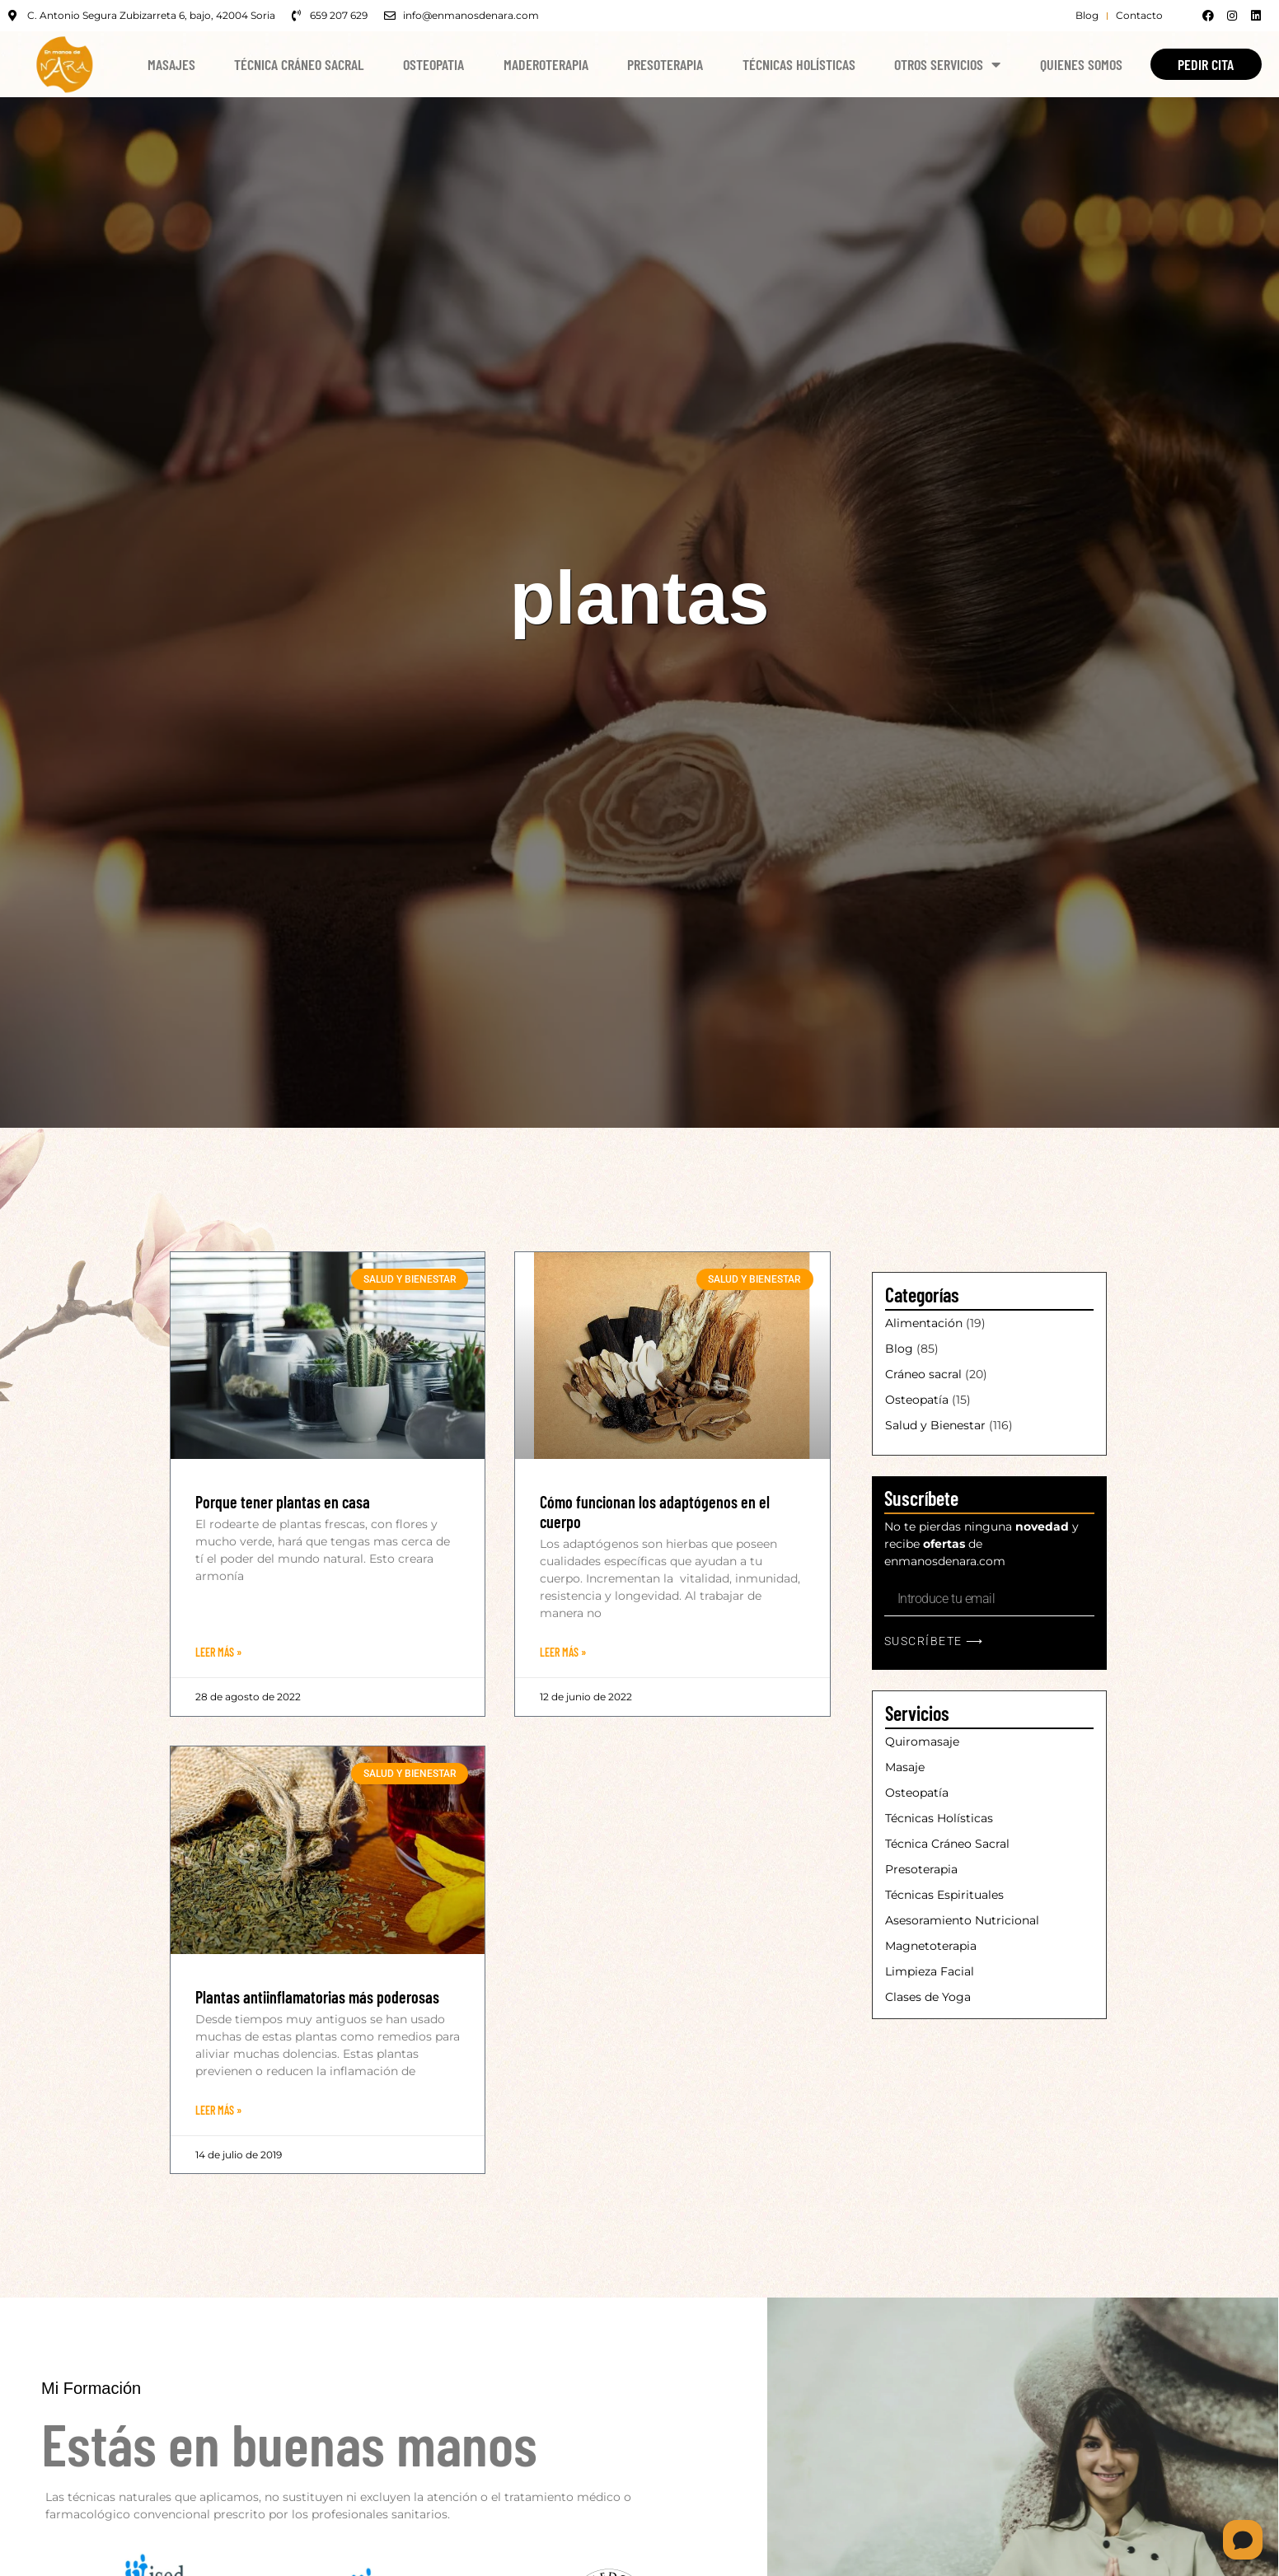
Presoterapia (665, 64)
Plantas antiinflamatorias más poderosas (317, 1997)
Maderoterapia (546, 64)
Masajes (171, 64)
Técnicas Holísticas (799, 64)
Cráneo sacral (923, 1374)
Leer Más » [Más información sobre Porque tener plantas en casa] (218, 1652)
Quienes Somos (1081, 64)
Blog (899, 1348)
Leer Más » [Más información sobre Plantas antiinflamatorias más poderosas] (218, 2110)
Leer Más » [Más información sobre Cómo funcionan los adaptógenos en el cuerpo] (563, 1652)
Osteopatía (917, 1399)
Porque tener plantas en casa (282, 1502)
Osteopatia (433, 64)
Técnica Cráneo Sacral (298, 64)
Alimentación (924, 1323)
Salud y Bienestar (935, 1425)
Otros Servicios (947, 64)
